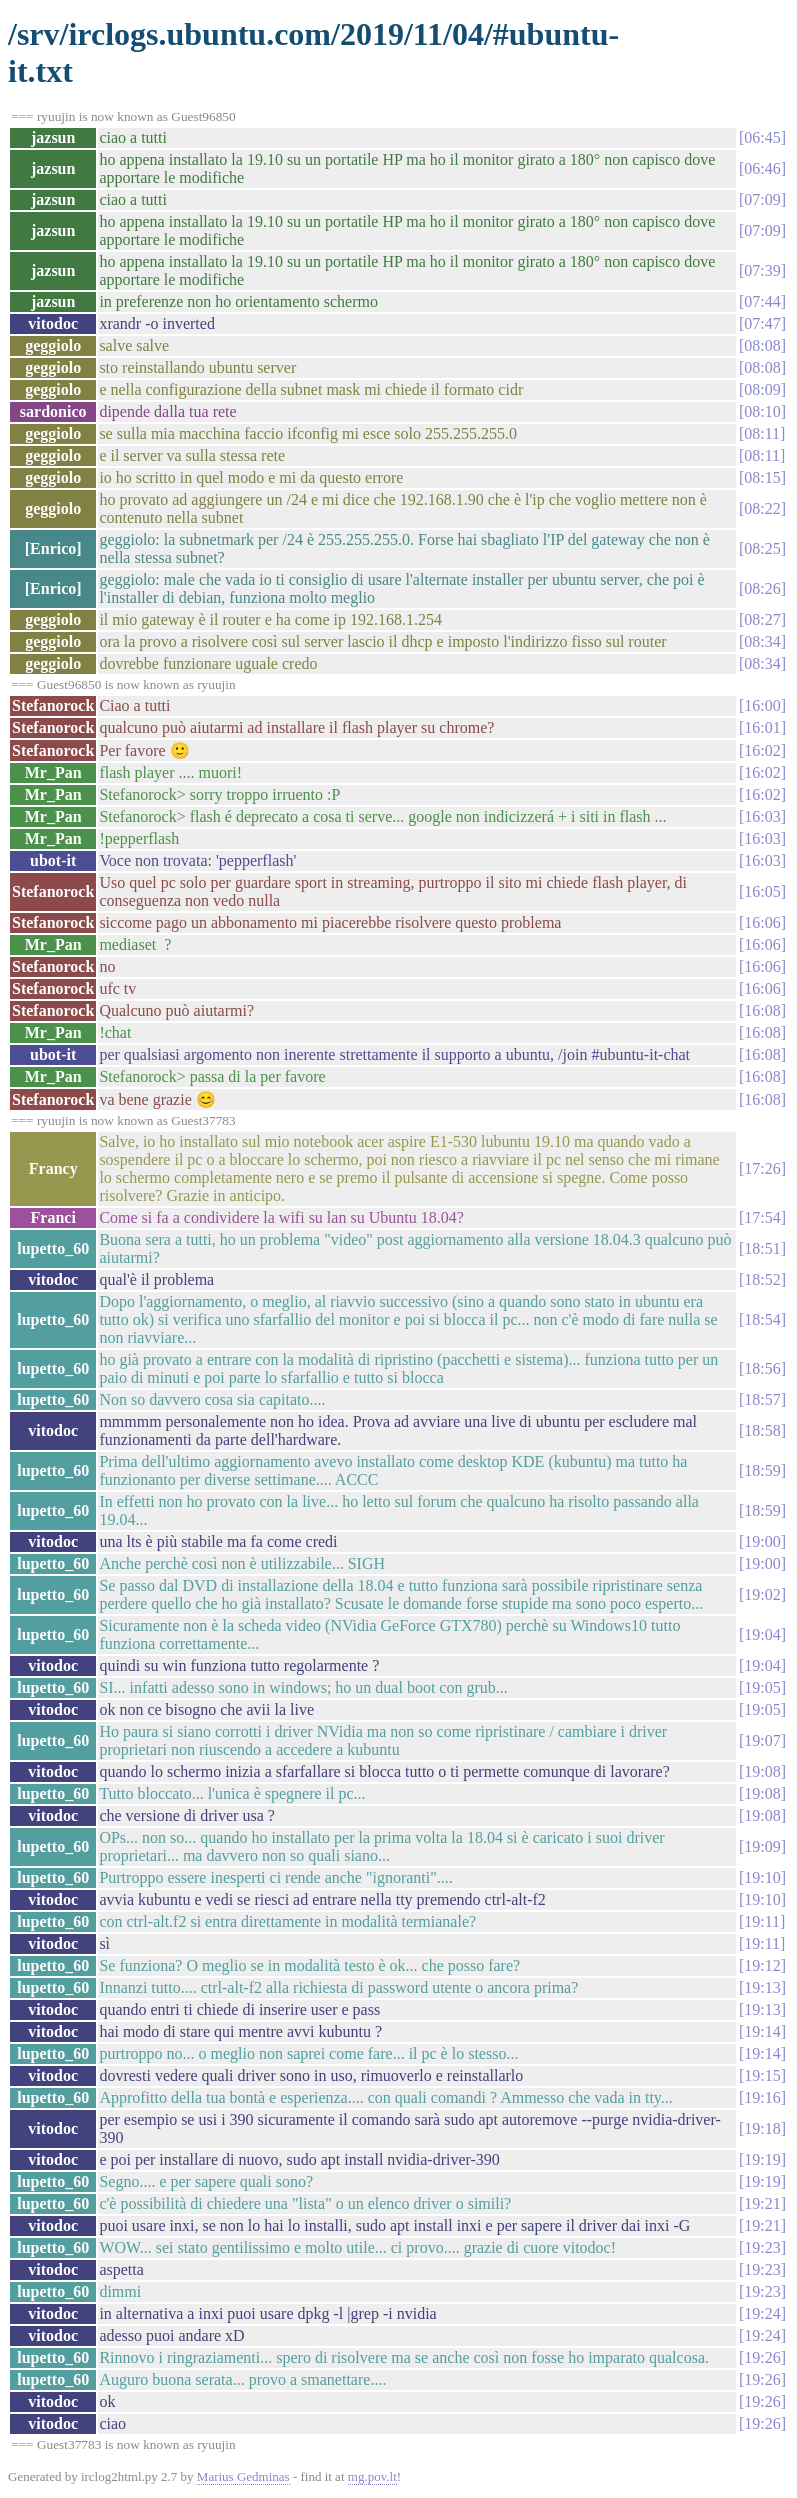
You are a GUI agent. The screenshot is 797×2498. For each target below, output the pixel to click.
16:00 (762, 705)
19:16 (762, 2097)
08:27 (762, 619)
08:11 (762, 433)
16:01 (762, 727)
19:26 (762, 2357)
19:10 (762, 1877)
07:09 (762, 199)
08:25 (762, 548)
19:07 (762, 1740)
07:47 (762, 323)
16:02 (762, 750)
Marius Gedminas (243, 2476)
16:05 (762, 891)
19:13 (762, 1987)
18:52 (762, 1279)
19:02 (762, 1594)
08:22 (762, 508)
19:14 (762, 2031)
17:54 (762, 1217)
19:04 (762, 1634)
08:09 (762, 389)
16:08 (762, 1010)
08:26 (762, 588)
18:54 (762, 1319)
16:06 (762, 922)
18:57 (762, 1399)
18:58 (762, 1430)
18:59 (762, 1470)
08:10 (762, 411)
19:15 (762, 2075)
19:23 (762, 2247)
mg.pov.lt (372, 2476)
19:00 (762, 1541)
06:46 (762, 168)
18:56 (762, 1368)
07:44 (762, 301)
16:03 (762, 816)
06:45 (762, 137)
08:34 (762, 641)
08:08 (762, 345)
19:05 (762, 1687)
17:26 (762, 1168)
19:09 (762, 1846)
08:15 (762, 477)
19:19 (762, 2159)
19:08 (762, 1771)
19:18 (762, 2128)
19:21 (762, 2203)
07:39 (762, 270)
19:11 (762, 1921)
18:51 (762, 1248)
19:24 (762, 2313)
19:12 (762, 1965)
